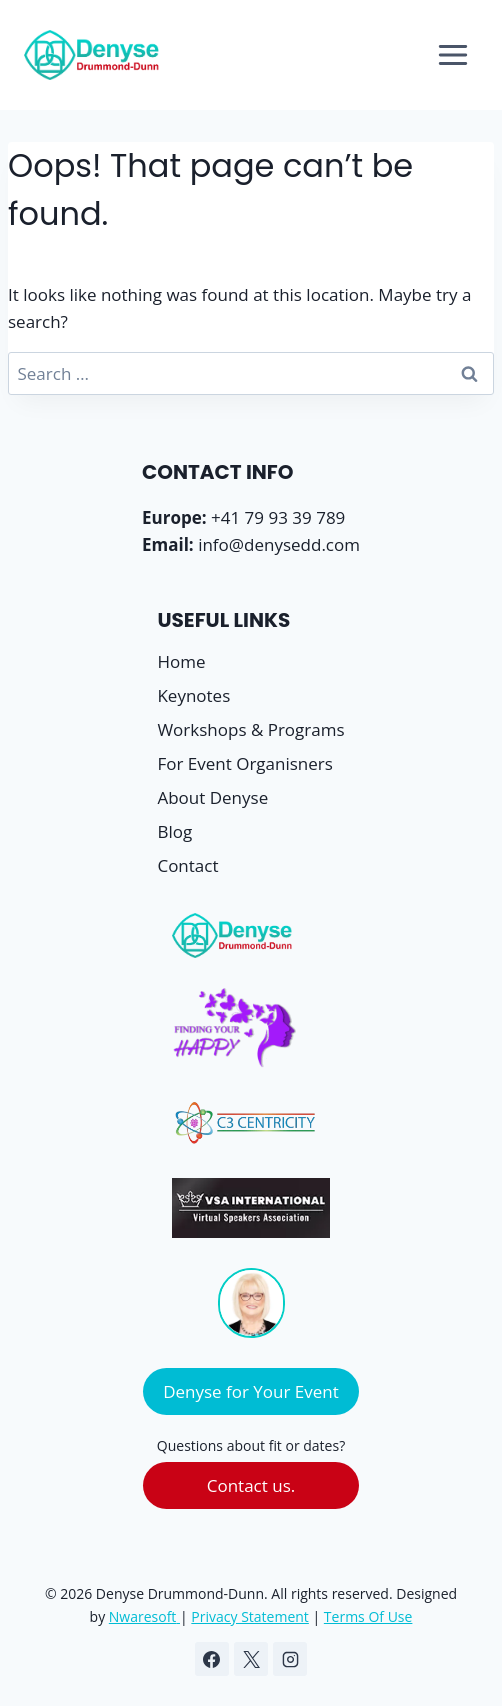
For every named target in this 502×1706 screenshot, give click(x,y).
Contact (187, 865)
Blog (174, 831)
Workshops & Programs (250, 729)
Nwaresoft (143, 1616)
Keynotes (193, 695)
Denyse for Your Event (251, 1391)
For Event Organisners (244, 763)
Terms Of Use (368, 1616)
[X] (251, 1659)
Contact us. (251, 1485)
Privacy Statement (250, 1616)
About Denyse (212, 797)
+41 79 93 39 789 (278, 517)
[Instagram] (290, 1659)
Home (181, 661)
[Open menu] (452, 54)
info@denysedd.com (279, 544)
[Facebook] (212, 1659)
